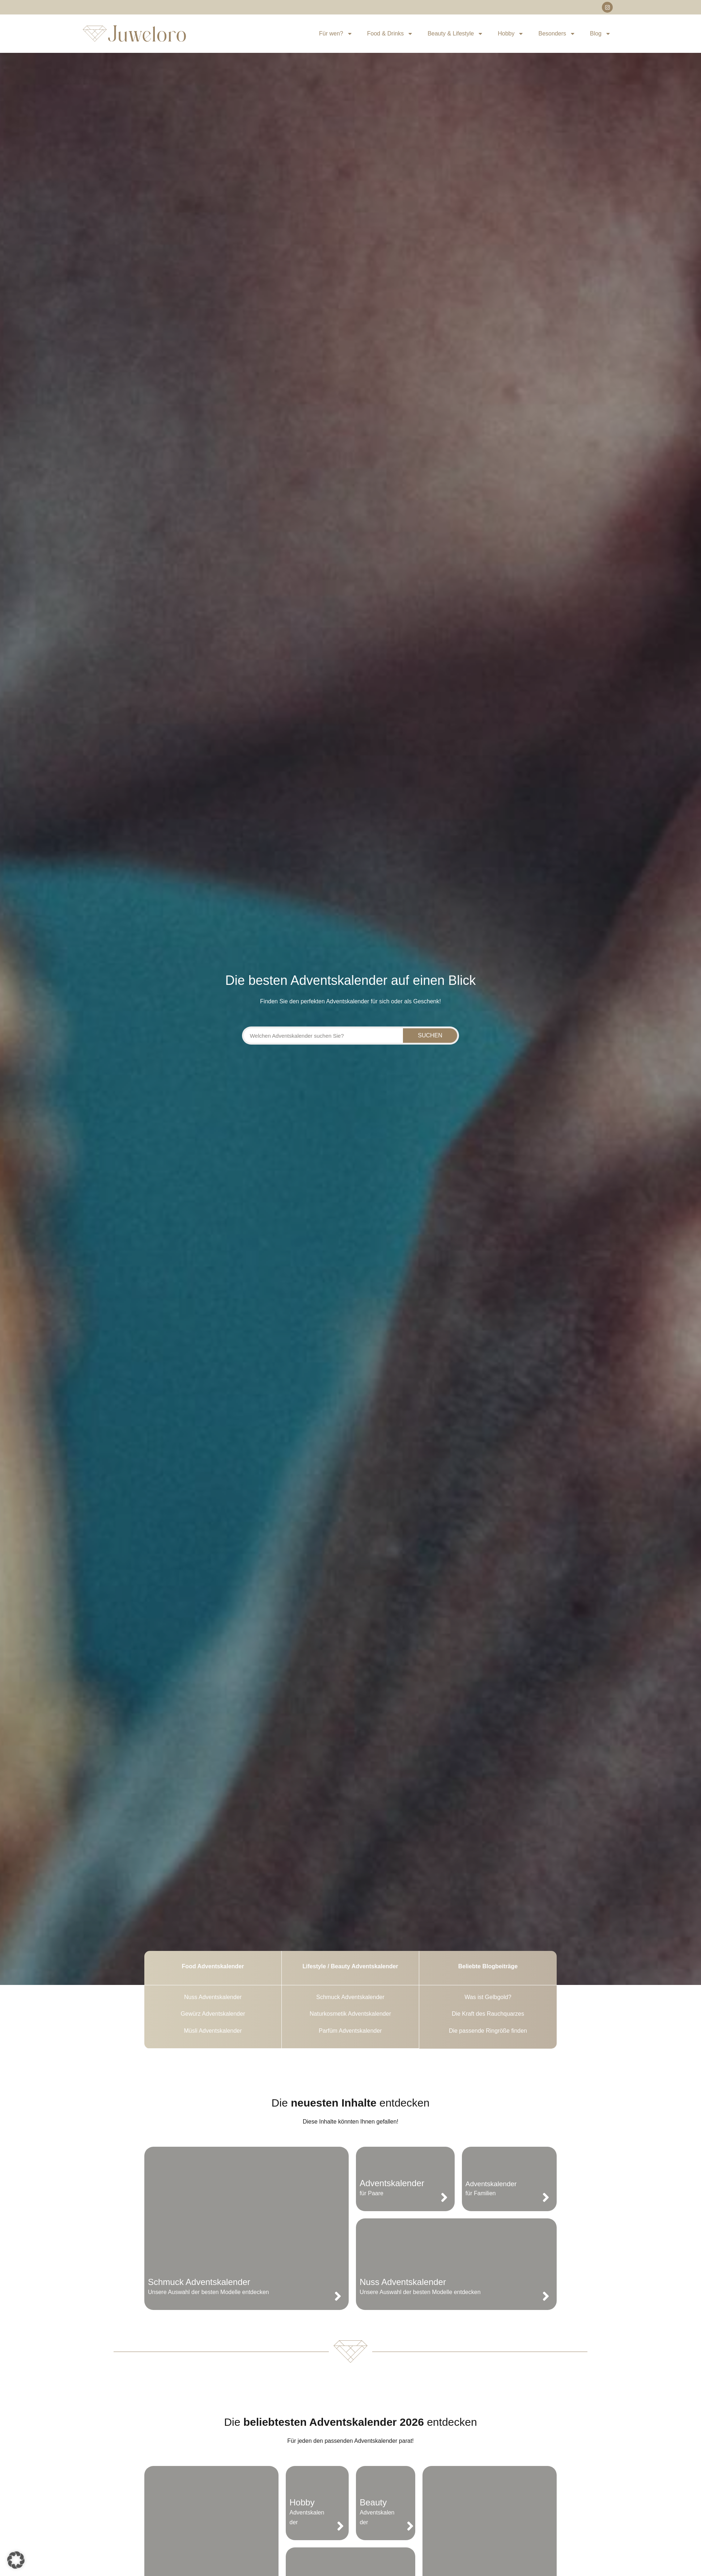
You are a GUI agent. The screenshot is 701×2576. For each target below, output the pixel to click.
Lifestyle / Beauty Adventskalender (350, 1966)
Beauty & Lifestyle (455, 33)
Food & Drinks (390, 33)
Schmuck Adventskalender (199, 2281)
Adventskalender (392, 2183)
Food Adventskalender (213, 1966)
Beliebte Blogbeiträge (488, 1966)
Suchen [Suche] (430, 1035)
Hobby (511, 33)
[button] (16, 2560)
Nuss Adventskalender (403, 2281)
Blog (600, 33)
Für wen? (336, 33)
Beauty (373, 2502)
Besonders (556, 33)
